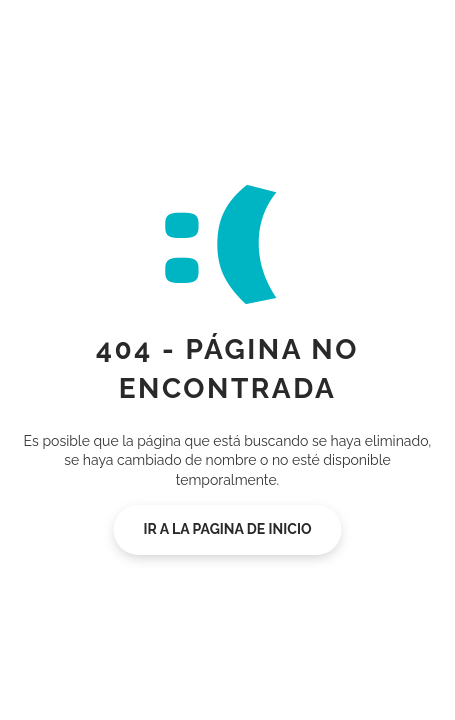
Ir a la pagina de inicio (228, 529)
